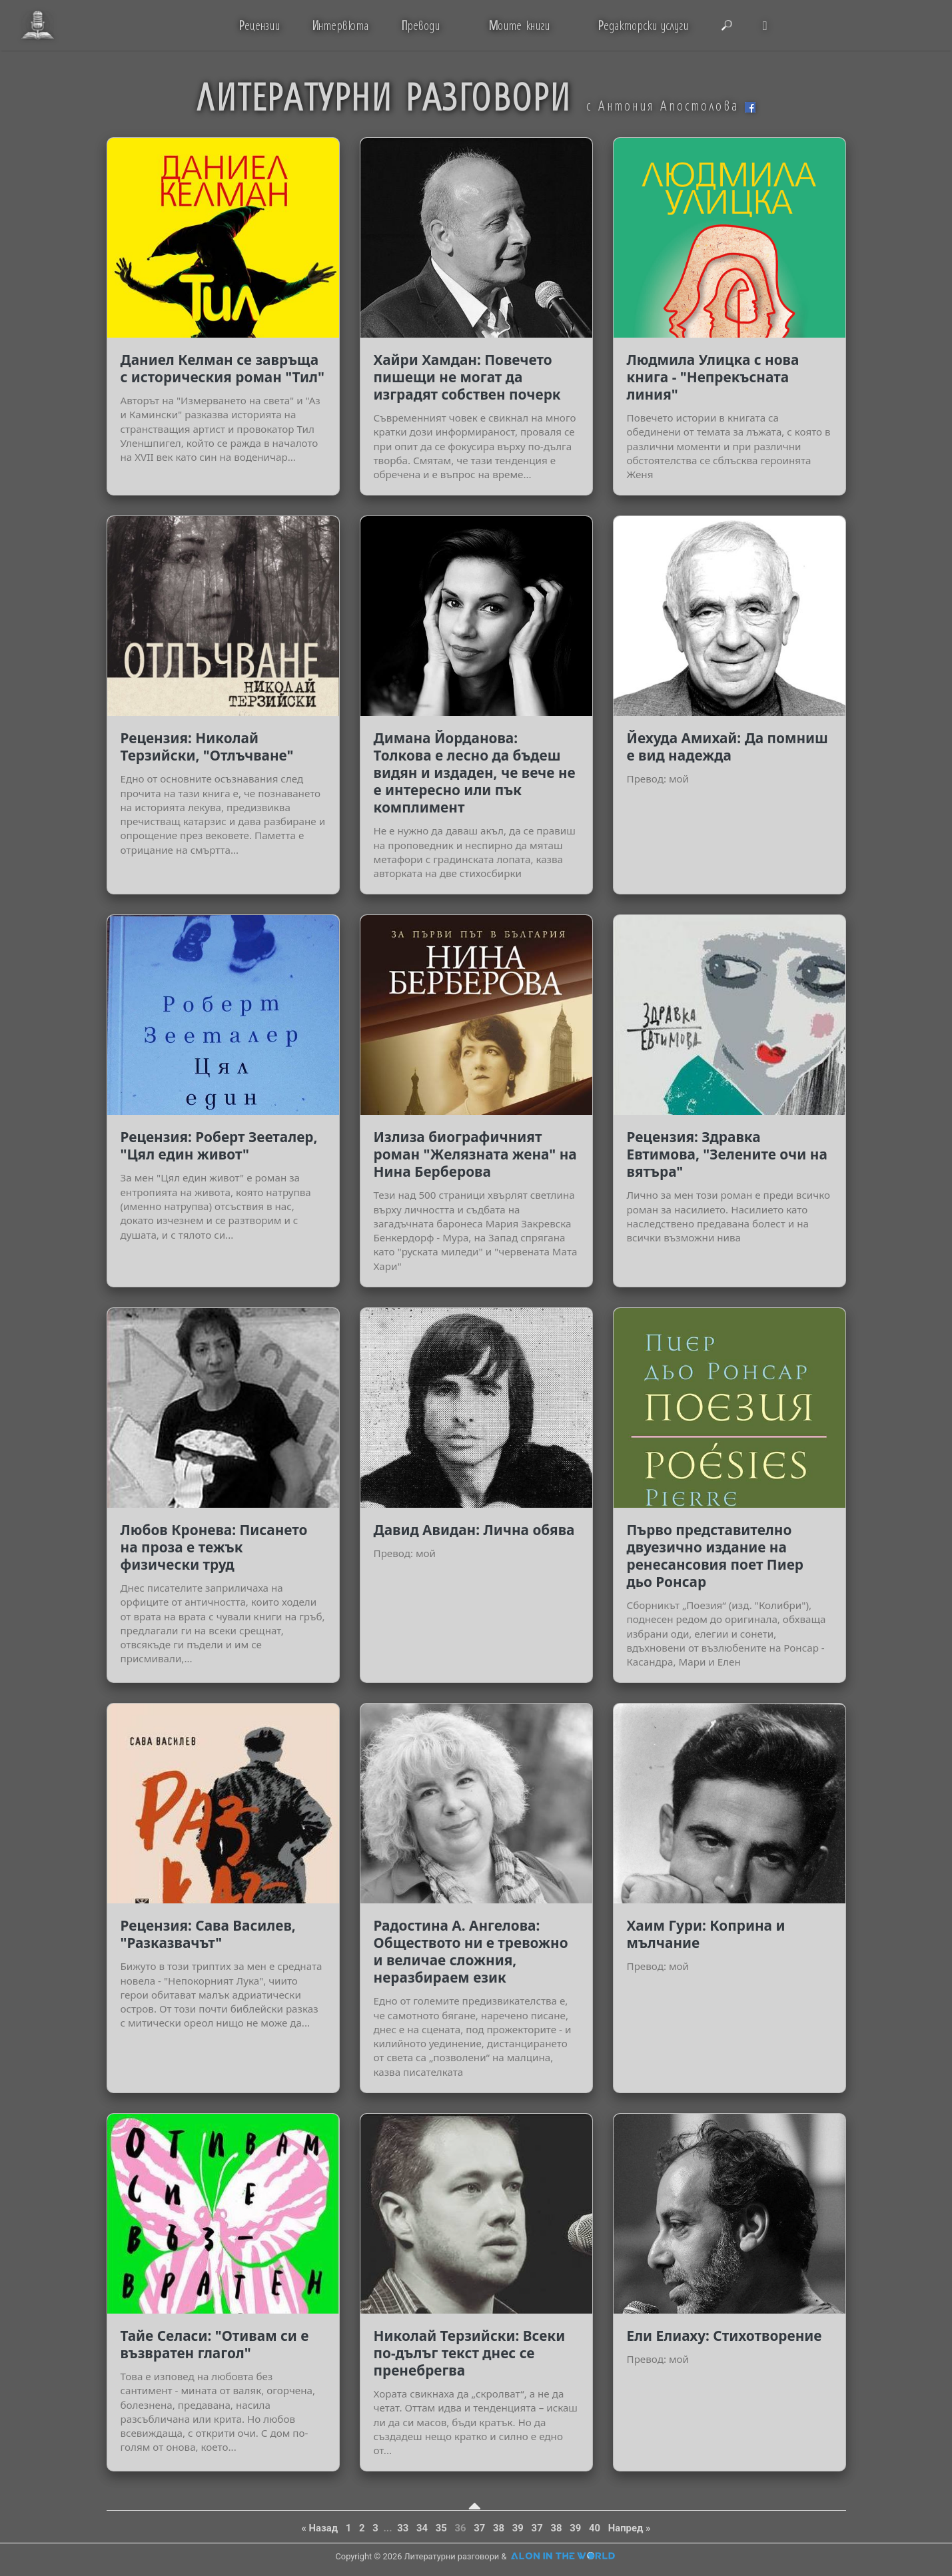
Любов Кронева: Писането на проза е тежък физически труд (214, 1547)
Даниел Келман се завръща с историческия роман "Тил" (222, 368)
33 (402, 2528)
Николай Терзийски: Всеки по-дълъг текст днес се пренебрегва (470, 2353)
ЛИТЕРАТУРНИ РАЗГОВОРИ (384, 95)
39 (518, 2528)
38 (498, 2528)
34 (422, 2528)
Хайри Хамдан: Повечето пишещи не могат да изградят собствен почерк (467, 377)
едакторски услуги (643, 25)
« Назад (319, 2528)
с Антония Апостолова (670, 105)
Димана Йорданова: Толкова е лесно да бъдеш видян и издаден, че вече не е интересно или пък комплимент (475, 772)
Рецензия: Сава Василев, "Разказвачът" (208, 1934)
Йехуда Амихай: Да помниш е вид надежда (727, 747)
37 (479, 2528)
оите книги (519, 25)
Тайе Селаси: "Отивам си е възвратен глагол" (215, 2344)
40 (594, 2528)
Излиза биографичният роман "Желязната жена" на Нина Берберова (475, 1154)
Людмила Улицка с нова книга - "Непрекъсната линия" (713, 377)
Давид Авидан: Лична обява (474, 1529)
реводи (420, 25)
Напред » (629, 2528)
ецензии (259, 25)
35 (441, 2528)
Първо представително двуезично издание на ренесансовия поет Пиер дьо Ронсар (715, 1555)
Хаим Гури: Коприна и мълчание (706, 1934)
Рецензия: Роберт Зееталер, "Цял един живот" (219, 1145)
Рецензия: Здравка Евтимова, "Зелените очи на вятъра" (727, 1154)
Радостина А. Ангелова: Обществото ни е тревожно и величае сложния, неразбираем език (471, 1951)
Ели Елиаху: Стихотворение (724, 2335)
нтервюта (340, 25)
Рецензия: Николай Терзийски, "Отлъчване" (207, 747)
